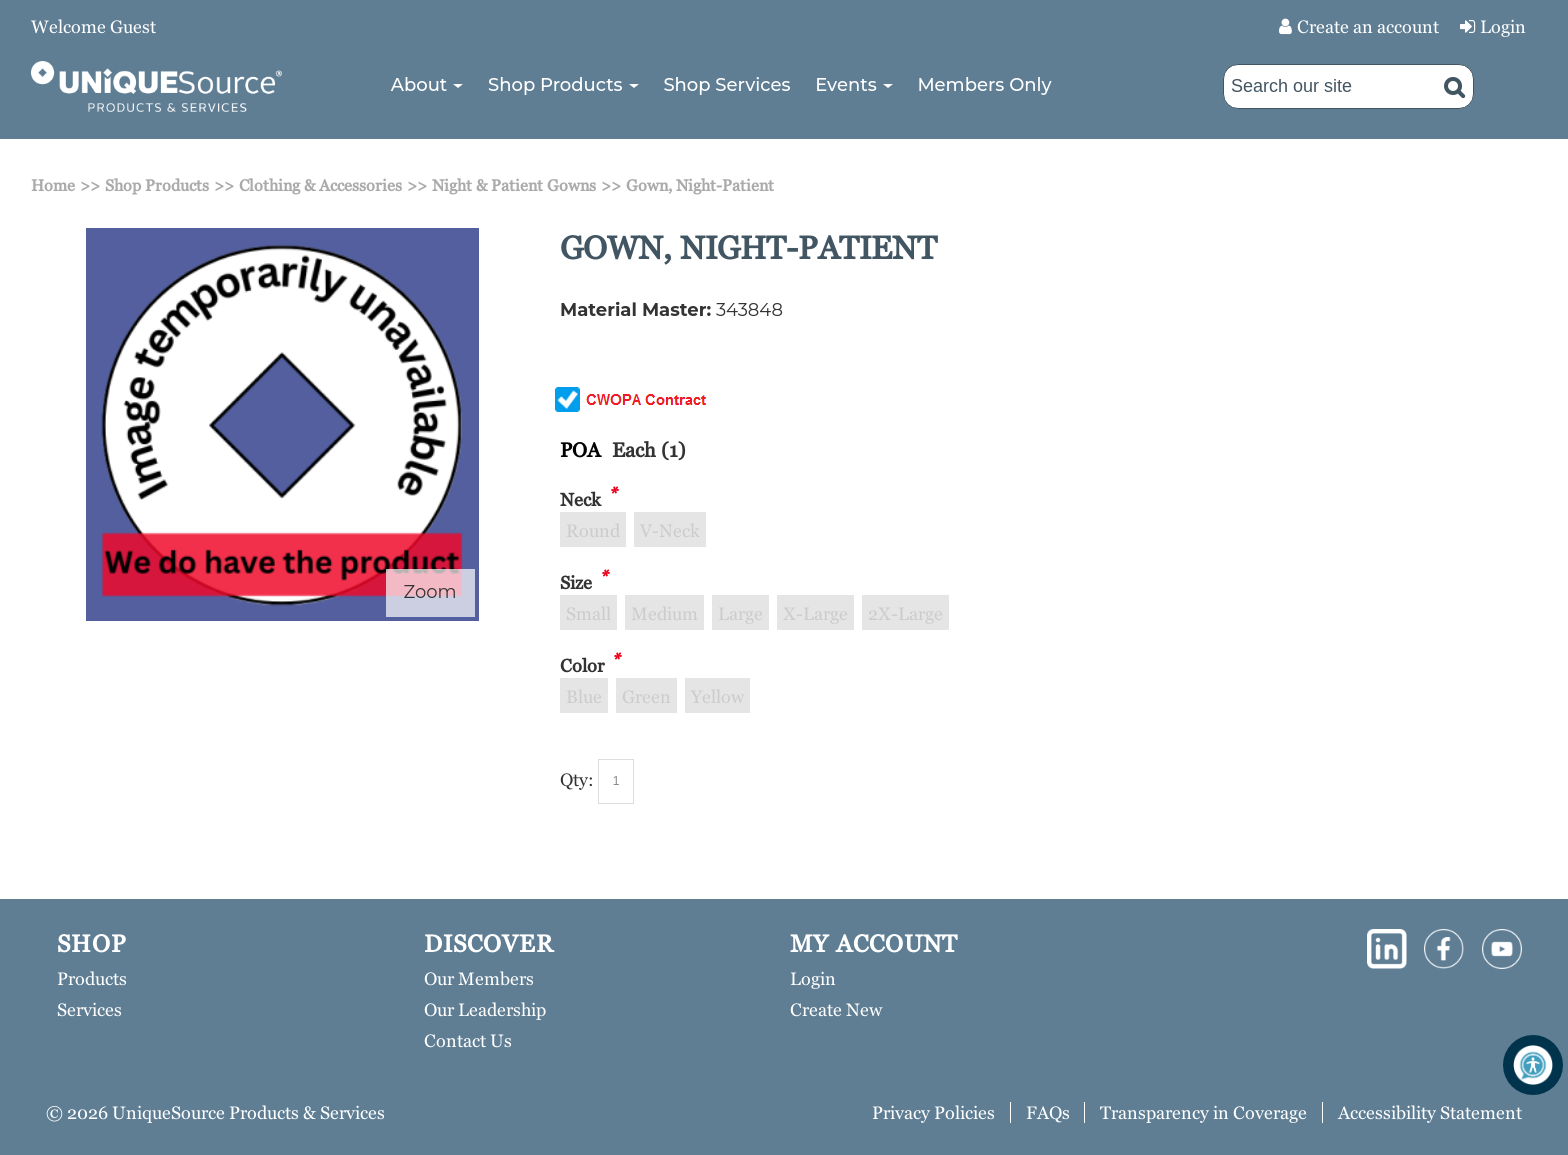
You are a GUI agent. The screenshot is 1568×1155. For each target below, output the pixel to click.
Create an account (1368, 26)
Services (89, 1009)
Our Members (479, 978)
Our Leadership (485, 1009)
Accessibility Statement (1430, 1112)
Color (582, 665)
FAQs (1048, 1112)
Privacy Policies (933, 1112)
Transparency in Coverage (1203, 1112)
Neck (580, 499)
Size (576, 582)
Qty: (577, 779)
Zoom (430, 592)
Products (92, 978)
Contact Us (468, 1040)
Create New (836, 1009)
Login (1503, 26)
